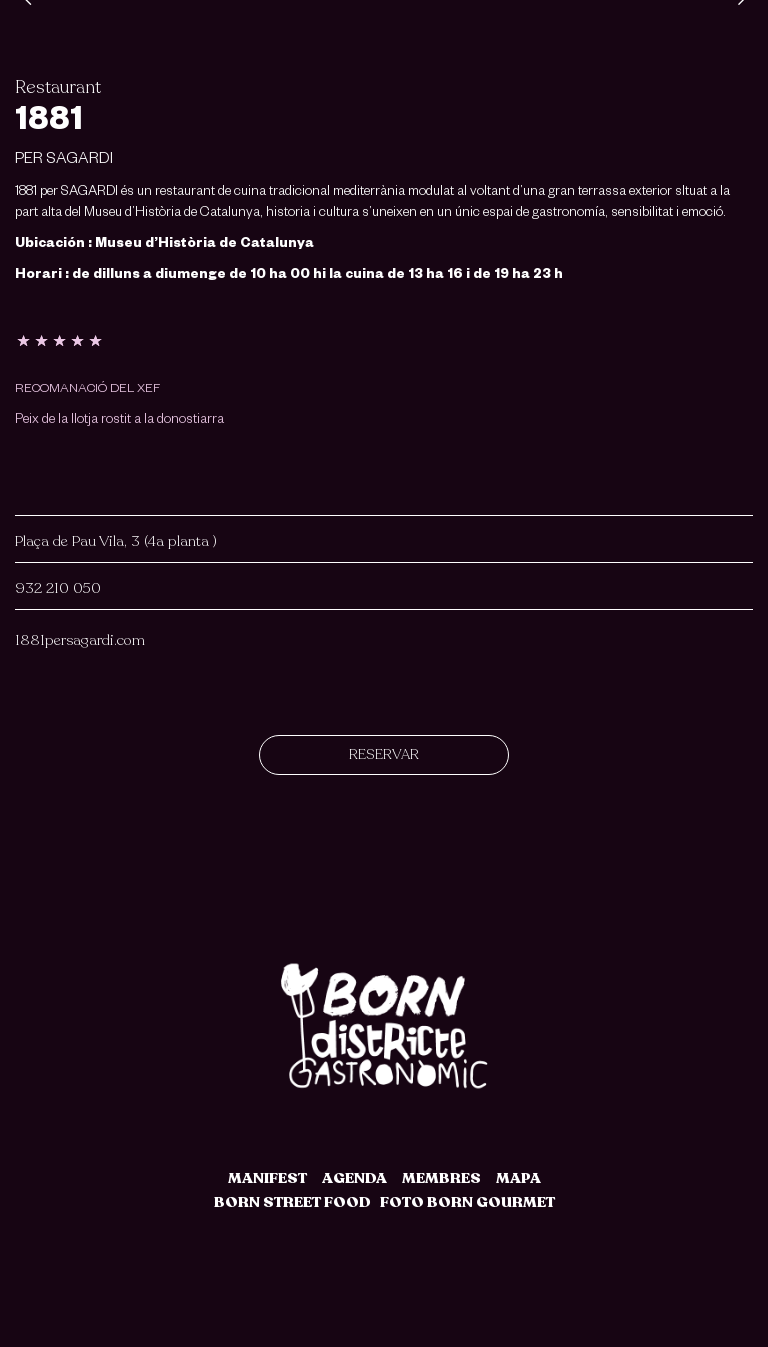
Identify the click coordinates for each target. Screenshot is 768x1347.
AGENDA (354, 1178)
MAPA (518, 1178)
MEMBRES (441, 1178)
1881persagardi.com (80, 640)
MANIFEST (267, 1178)
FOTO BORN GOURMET (467, 1202)
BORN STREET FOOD (292, 1202)
